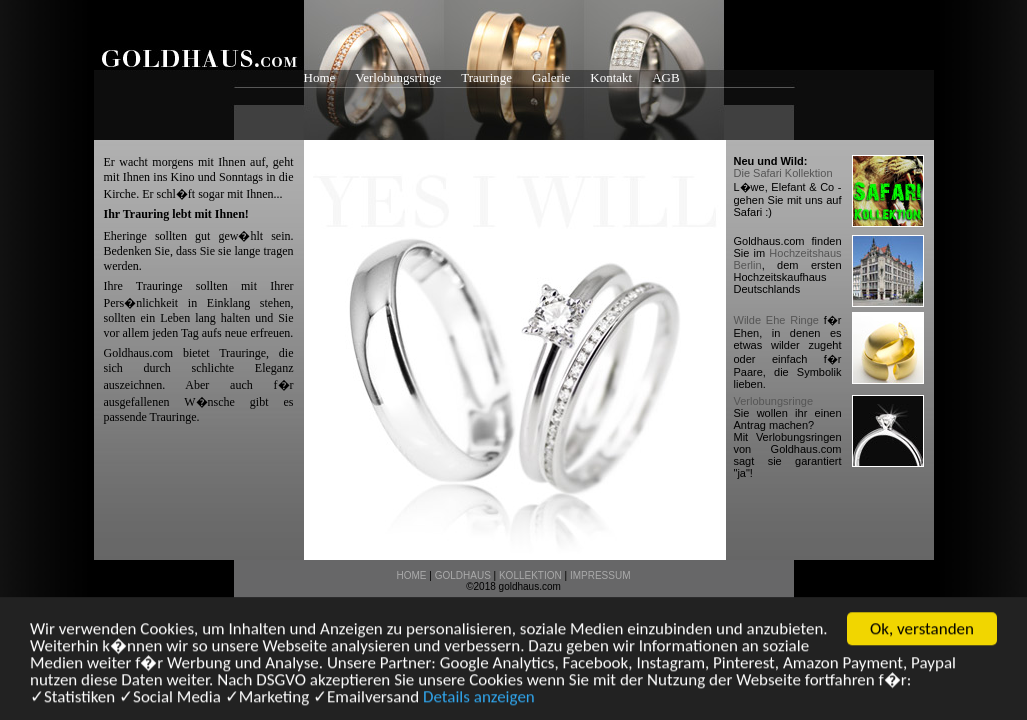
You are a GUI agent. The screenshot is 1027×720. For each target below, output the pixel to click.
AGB (665, 77)
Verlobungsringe (398, 77)
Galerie (551, 77)
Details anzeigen (479, 698)
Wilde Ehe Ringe (776, 320)
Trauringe (486, 77)
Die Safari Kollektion (783, 173)
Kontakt (611, 77)
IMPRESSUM (600, 575)
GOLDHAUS (463, 575)
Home (320, 77)
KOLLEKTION (530, 575)
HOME (412, 575)
